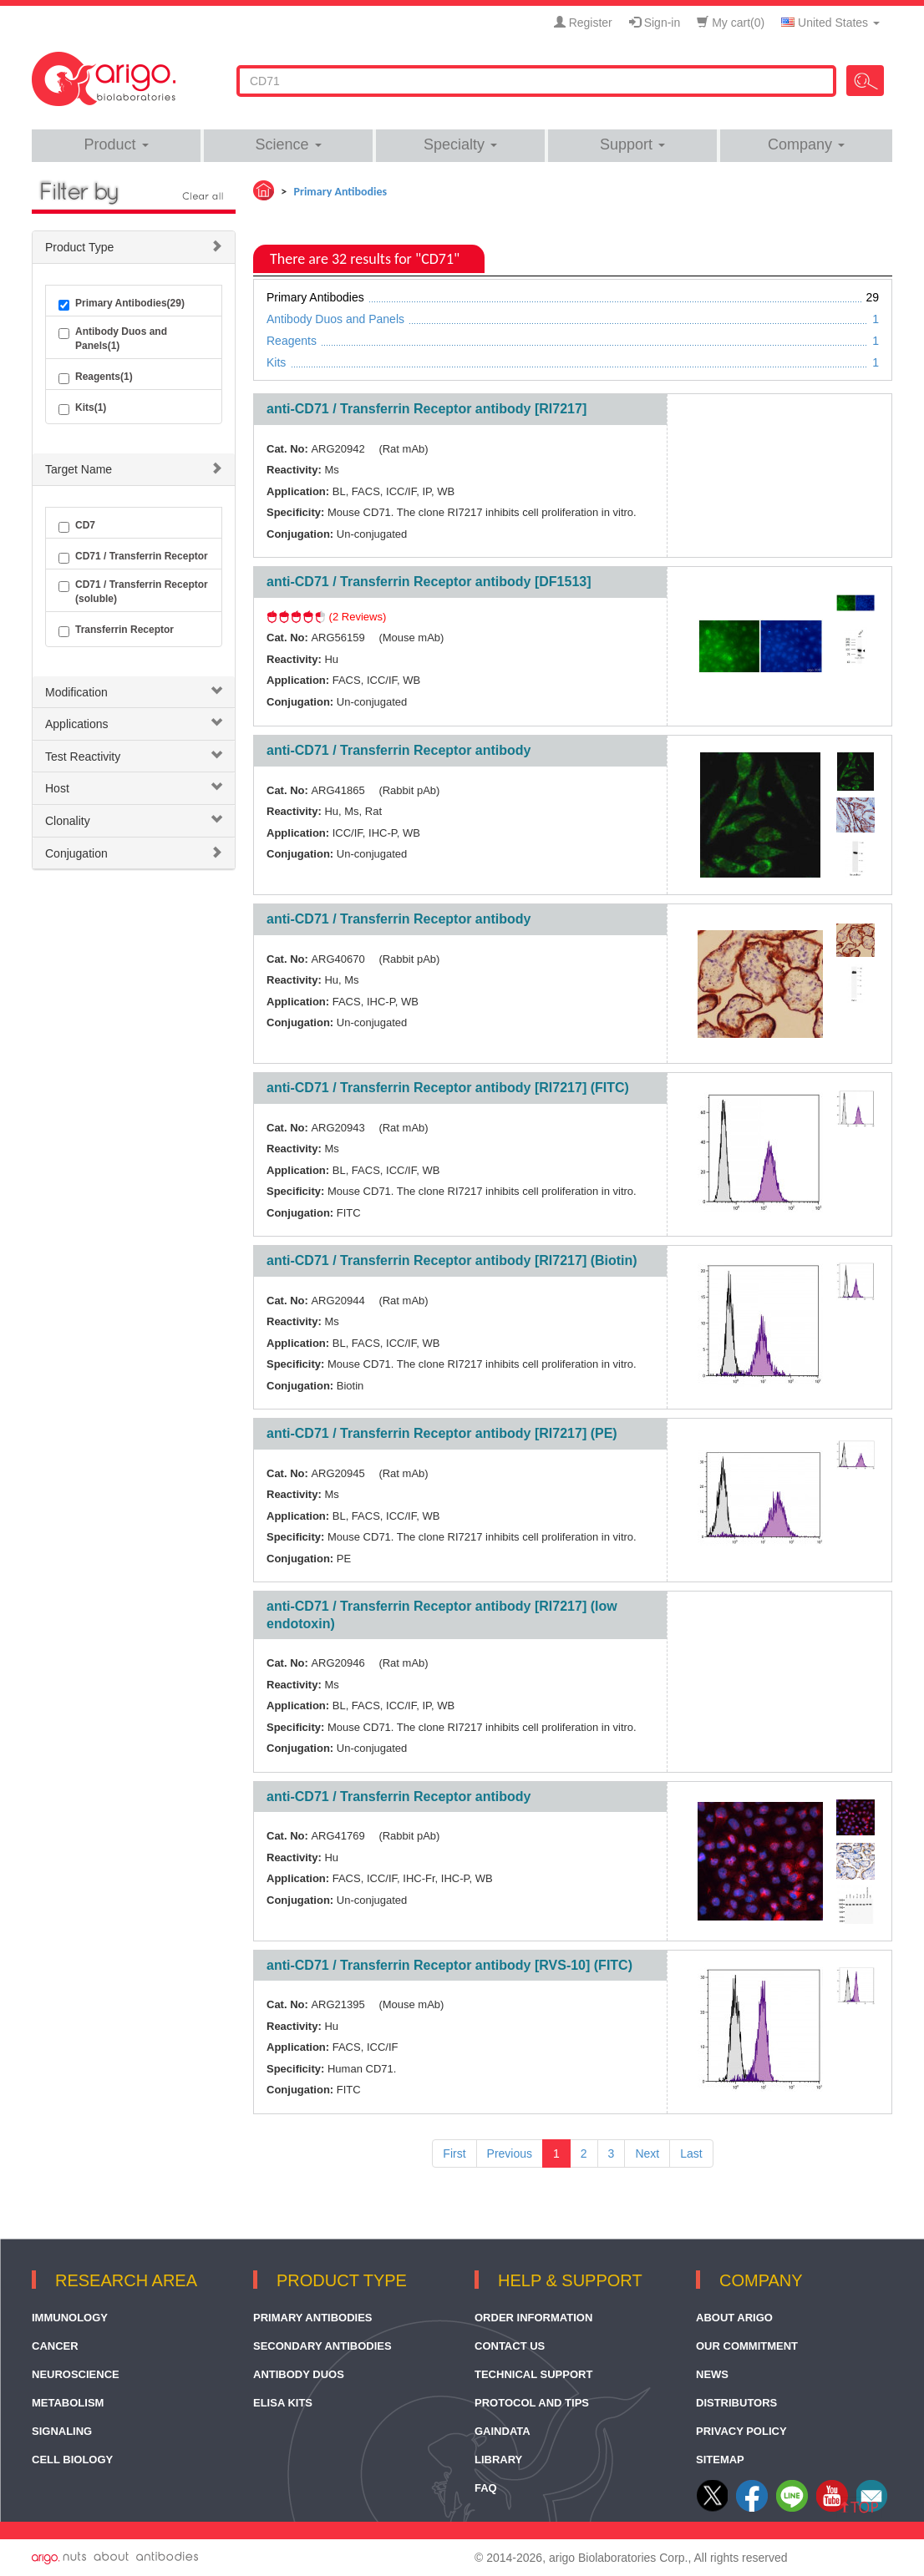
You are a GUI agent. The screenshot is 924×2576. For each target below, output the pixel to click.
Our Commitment (747, 2346)
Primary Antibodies (313, 2317)
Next (647, 2153)
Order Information (533, 2317)
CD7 (76, 526)
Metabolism (68, 2402)
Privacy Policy (741, 2431)
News (712, 2374)
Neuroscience (75, 2374)
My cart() (730, 22)
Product (116, 144)
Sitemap (720, 2459)
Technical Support (533, 2374)
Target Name (78, 469)
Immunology (70, 2317)
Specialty (460, 144)
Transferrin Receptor (116, 630)
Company (806, 144)
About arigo (734, 2317)
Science (288, 144)
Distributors (736, 2402)
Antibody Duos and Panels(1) (112, 339)
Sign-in (654, 22)
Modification (76, 692)
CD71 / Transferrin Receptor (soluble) (133, 592)
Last (691, 2153)
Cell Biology (72, 2459)
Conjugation (76, 853)
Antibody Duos (298, 2374)
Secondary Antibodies (322, 2346)
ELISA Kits (282, 2402)
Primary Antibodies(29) (121, 304)
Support (632, 144)
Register (583, 22)
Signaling (62, 2431)
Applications (77, 724)
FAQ (486, 2488)
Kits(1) (82, 408)
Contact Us (510, 2346)
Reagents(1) (95, 377)
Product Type (79, 247)
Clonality (67, 820)
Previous (509, 2153)
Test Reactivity (82, 756)
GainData (503, 2431)
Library (498, 2459)
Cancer (55, 2346)
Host (57, 788)
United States (830, 22)
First (454, 2153)
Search (865, 80)
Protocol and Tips (532, 2402)
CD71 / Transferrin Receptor (133, 557)
